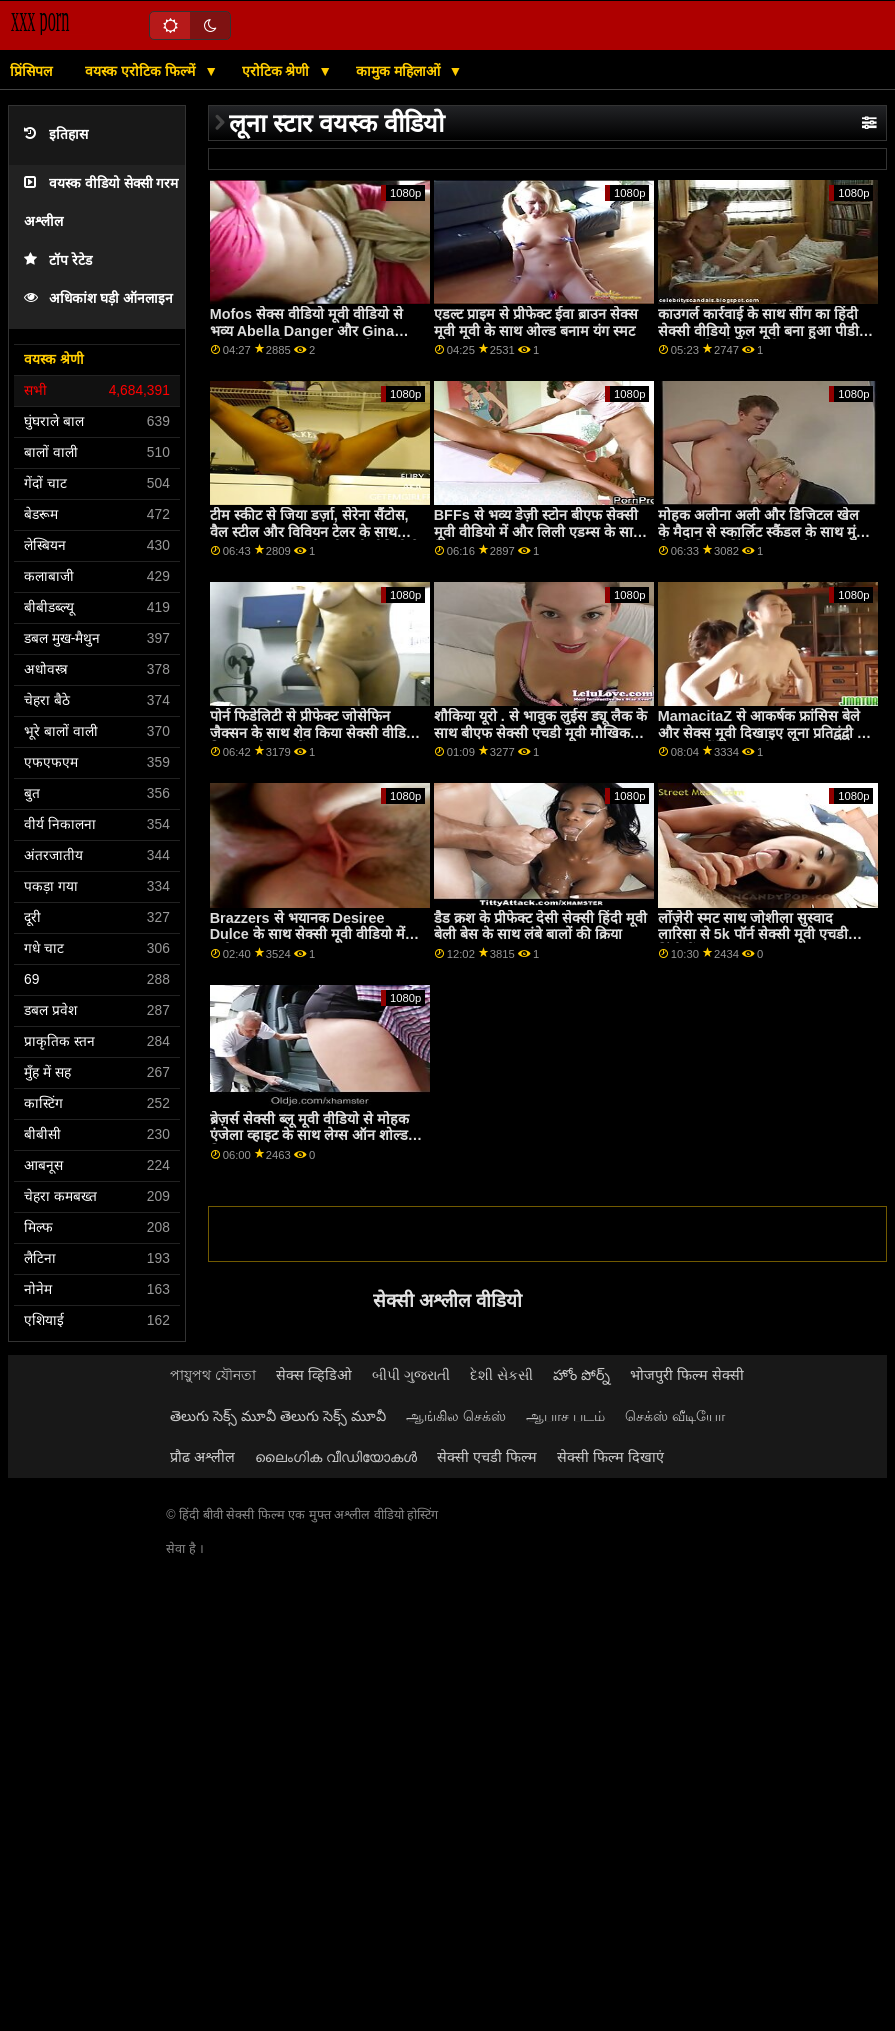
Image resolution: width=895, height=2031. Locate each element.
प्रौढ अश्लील (202, 1457)
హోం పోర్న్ (581, 1375)
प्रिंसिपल (31, 71)
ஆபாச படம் (565, 1416)
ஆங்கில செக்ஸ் (456, 1416)
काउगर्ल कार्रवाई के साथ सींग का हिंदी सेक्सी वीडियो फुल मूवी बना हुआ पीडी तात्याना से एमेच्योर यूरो (758, 330)
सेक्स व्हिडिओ (314, 1375)
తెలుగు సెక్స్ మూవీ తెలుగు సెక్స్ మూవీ (278, 1416)
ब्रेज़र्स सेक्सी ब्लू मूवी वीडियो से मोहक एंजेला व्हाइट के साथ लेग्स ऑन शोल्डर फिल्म (312, 1135)
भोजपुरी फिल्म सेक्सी (687, 1375)
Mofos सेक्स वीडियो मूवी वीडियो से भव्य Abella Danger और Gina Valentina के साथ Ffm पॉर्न (306, 330)
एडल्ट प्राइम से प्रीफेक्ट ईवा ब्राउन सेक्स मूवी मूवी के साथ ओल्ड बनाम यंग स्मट (536, 322)
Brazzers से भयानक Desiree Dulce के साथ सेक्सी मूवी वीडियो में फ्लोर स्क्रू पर (307, 934)
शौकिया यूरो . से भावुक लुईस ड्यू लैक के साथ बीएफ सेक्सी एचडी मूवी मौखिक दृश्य (540, 732)
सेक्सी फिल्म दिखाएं (610, 1457)
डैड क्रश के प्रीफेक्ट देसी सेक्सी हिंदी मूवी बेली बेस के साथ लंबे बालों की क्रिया (540, 926)
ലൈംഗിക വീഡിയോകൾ (336, 1457)
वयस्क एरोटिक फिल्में (142, 71)
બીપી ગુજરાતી (411, 1375)
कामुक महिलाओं (400, 71)
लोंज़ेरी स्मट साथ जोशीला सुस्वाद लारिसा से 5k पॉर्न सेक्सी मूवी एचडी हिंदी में (753, 934)
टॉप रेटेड (58, 260)
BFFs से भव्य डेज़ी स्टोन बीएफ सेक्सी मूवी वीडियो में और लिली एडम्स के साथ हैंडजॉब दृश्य (538, 531)
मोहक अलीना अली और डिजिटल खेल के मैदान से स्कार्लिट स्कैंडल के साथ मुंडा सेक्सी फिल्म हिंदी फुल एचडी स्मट (763, 531)
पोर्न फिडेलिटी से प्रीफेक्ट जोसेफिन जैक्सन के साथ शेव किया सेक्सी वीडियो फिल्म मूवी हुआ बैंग (314, 732)
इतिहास (56, 134)
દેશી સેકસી (501, 1375)
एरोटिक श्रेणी (278, 71)
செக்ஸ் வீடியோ (675, 1416)
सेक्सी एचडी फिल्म (487, 1457)
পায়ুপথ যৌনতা (213, 1375)
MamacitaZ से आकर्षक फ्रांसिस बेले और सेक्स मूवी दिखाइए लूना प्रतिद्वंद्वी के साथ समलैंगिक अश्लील (763, 732)
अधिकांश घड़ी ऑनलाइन (98, 298)
